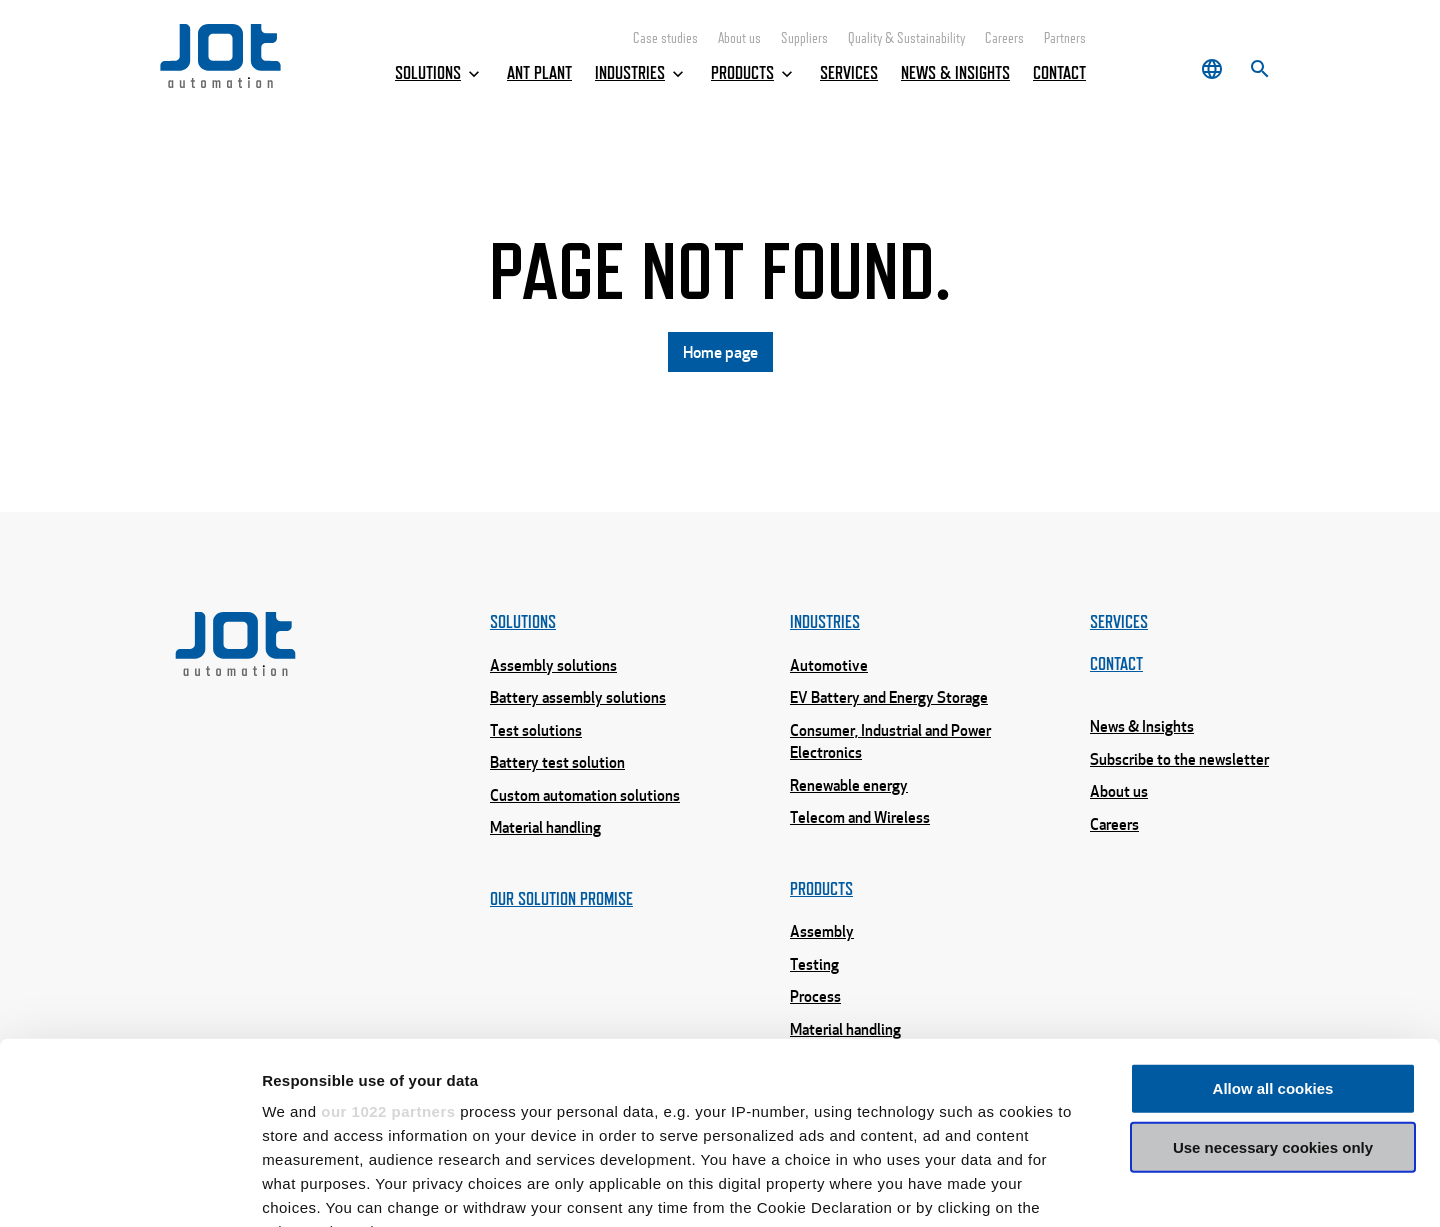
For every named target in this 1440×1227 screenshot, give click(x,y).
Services (849, 73)
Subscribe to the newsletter (1179, 759)
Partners (1065, 38)
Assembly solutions (553, 665)
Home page (720, 352)
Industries (641, 73)
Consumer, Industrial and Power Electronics (890, 741)
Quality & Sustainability (906, 38)
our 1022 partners (388, 941)
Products (754, 73)
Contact (1059, 73)
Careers (1004, 38)
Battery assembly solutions (578, 697)
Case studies (665, 38)
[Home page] (220, 82)
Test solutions (536, 730)
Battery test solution (557, 762)
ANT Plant (539, 73)
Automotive (829, 665)
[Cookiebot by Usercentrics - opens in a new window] (129, 1188)
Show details (1049, 1187)
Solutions (439, 73)
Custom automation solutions (585, 795)
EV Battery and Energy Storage (889, 697)
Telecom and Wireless (860, 817)
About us (739, 38)
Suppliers (804, 38)
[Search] (1260, 69)
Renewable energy (849, 785)
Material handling (545, 827)
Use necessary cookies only (1273, 976)
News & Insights (955, 73)
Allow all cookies (1273, 918)
